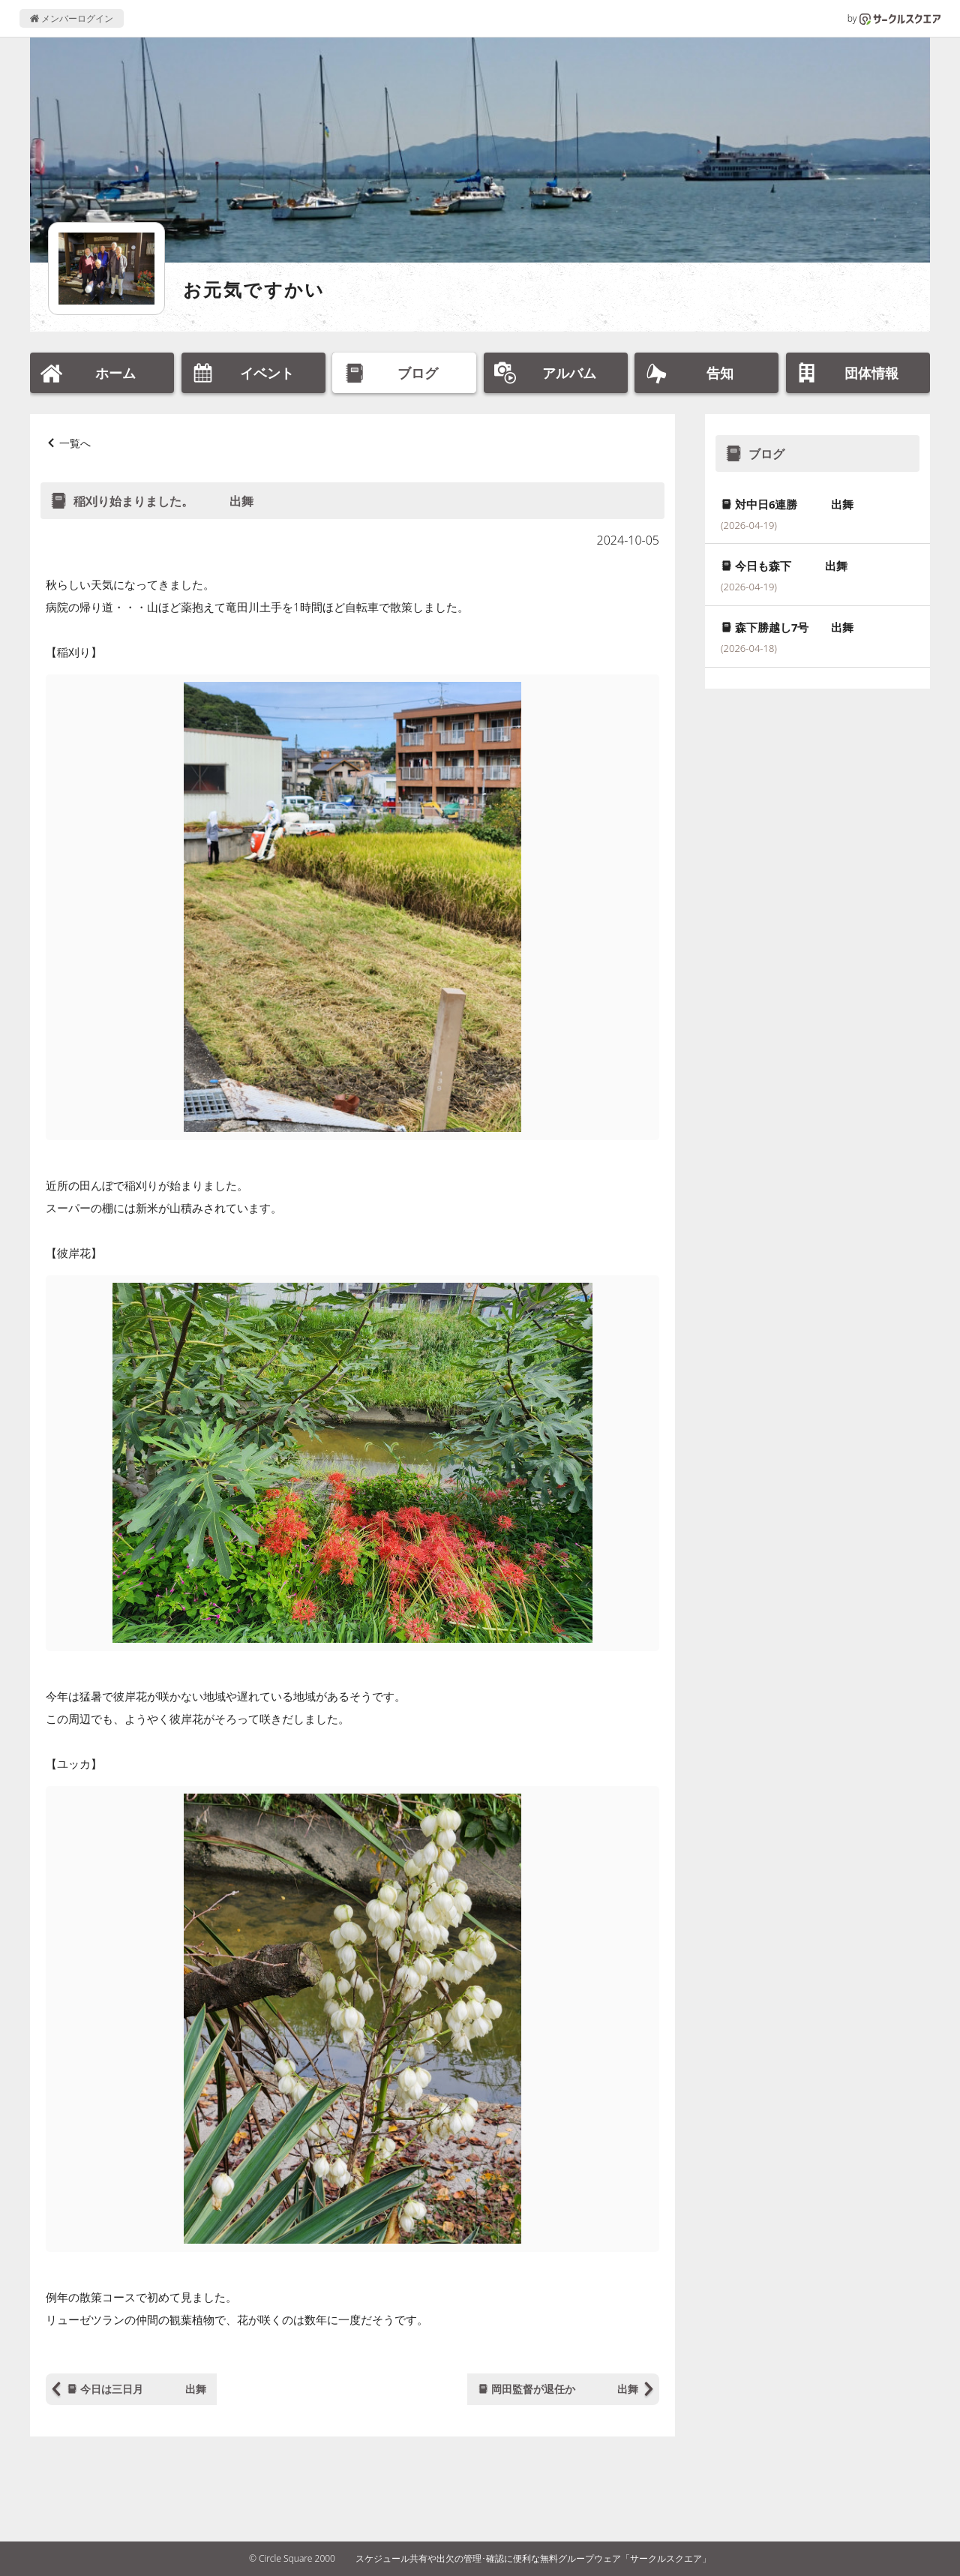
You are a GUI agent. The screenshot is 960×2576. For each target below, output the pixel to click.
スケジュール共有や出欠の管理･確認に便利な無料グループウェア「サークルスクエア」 (533, 2558)
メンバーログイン (71, 18)
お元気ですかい (254, 289)
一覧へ (75, 443)
